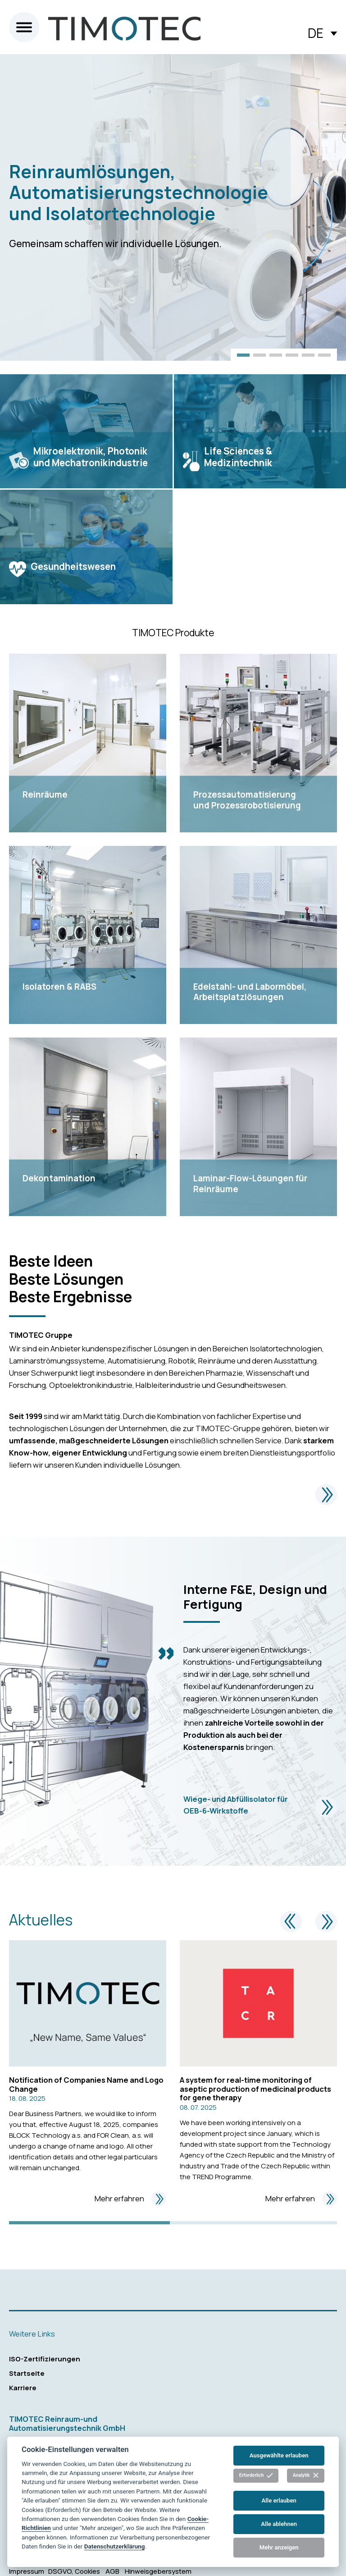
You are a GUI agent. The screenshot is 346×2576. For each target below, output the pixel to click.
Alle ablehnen (279, 2524)
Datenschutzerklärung (114, 2546)
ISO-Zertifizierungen (44, 2359)
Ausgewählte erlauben (279, 2455)
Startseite (27, 2373)
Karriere (22, 2387)
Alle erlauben (279, 2500)
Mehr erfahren (130, 2198)
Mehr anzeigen (279, 2547)
